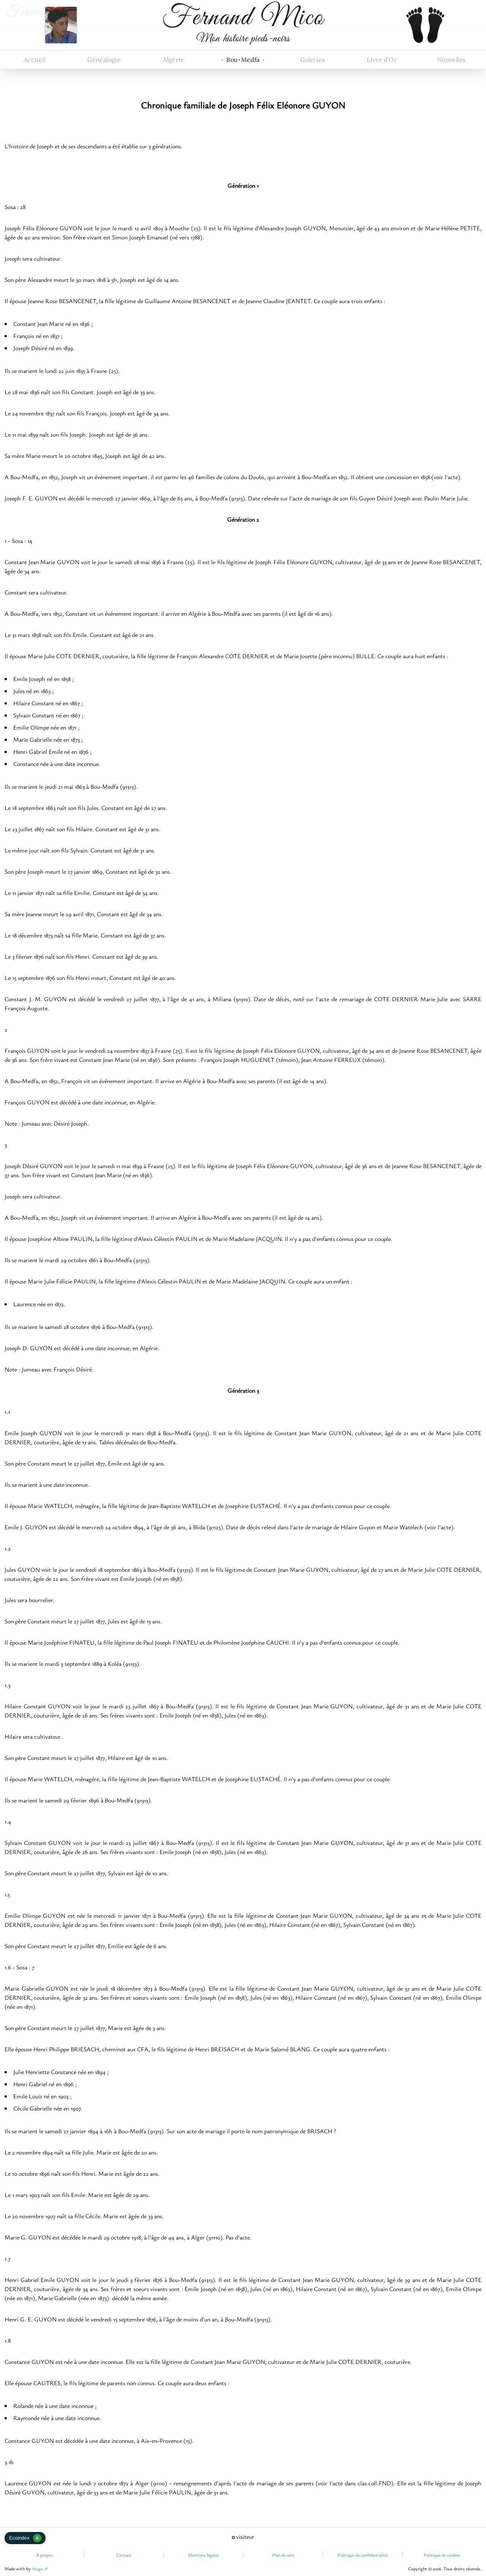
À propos (44, 2555)
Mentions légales (203, 2555)
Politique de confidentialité (362, 2555)
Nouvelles (451, 59)
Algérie (173, 59)
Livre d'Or (382, 59)
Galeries (312, 59)
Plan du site (283, 2555)
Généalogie (104, 59)
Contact (123, 2555)
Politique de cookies (442, 2555)
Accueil (35, 59)
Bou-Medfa (243, 59)
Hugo (37, 2568)
